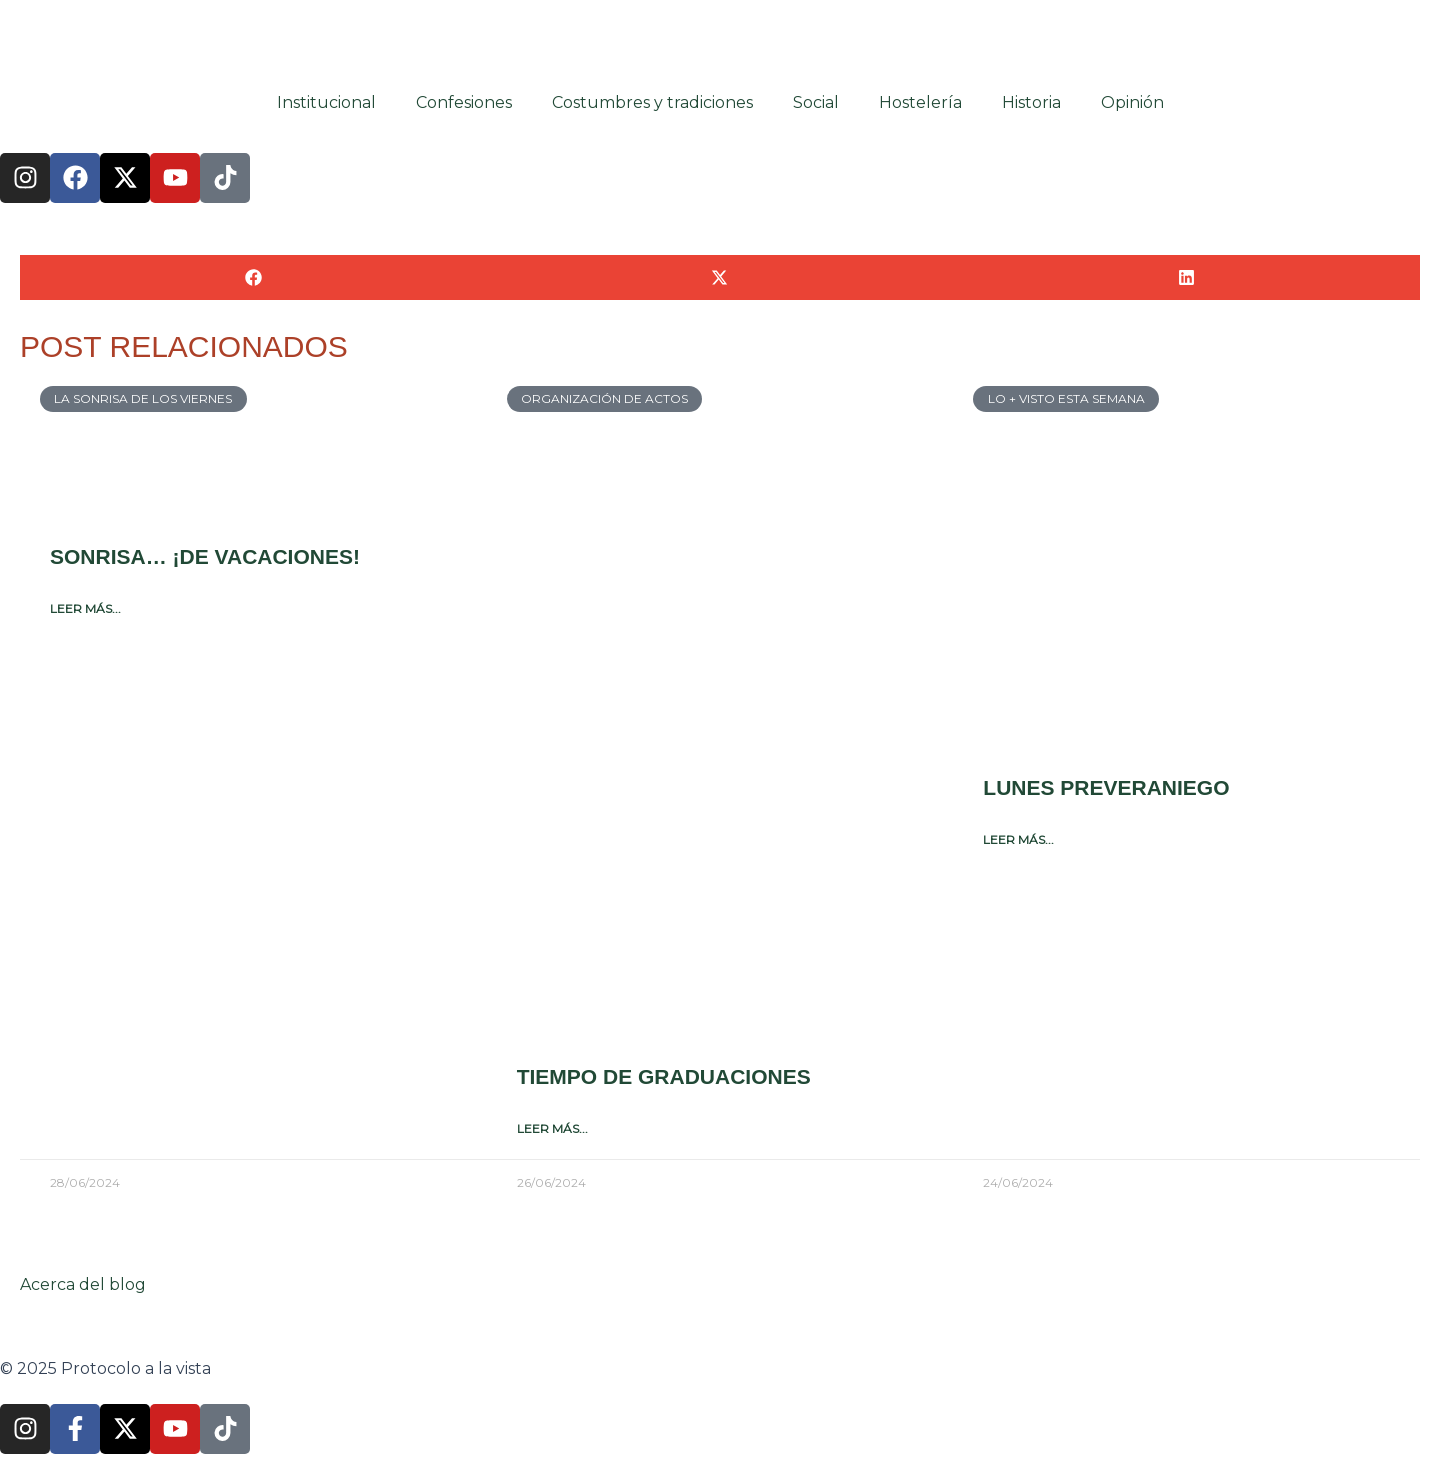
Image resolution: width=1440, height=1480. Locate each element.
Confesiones (464, 101)
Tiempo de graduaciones (664, 1075)
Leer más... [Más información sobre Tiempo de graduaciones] (552, 1126)
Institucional (326, 101)
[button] (253, 276)
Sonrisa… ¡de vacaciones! (205, 555)
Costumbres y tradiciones (652, 101)
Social (816, 101)
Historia (1031, 101)
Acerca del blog (83, 1284)
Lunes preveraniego (1106, 786)
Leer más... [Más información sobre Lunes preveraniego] (1018, 837)
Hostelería (920, 101)
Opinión (1132, 101)
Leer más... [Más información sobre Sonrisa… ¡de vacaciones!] (85, 606)
